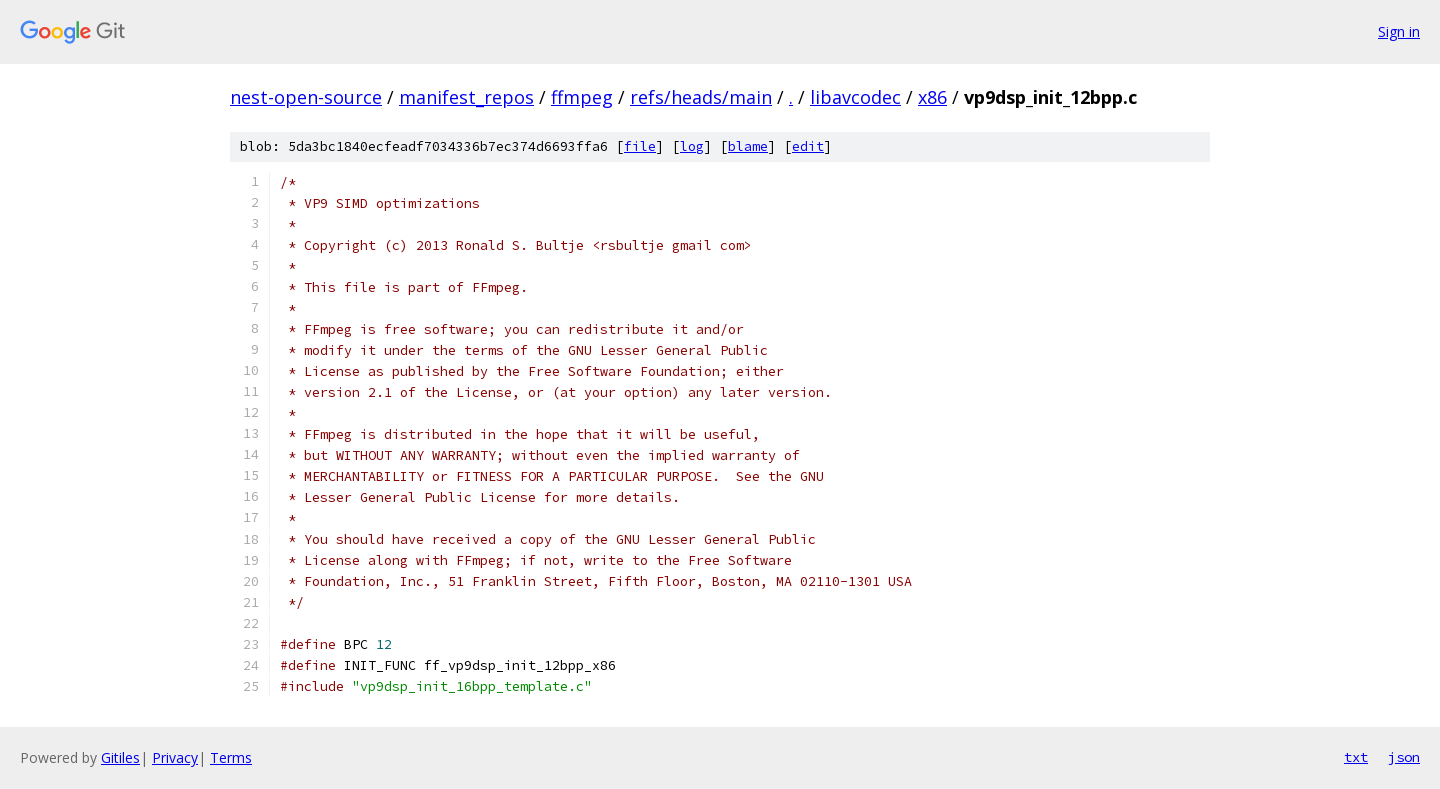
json (1404, 757)
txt (1356, 757)
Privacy (175, 757)
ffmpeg (582, 97)
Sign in (1399, 31)
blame (748, 146)
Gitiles (120, 757)
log (692, 146)
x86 (932, 97)
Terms (231, 757)
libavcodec (855, 97)
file (640, 146)
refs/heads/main (701, 97)
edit (808, 146)
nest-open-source (306, 97)
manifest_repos (466, 97)
